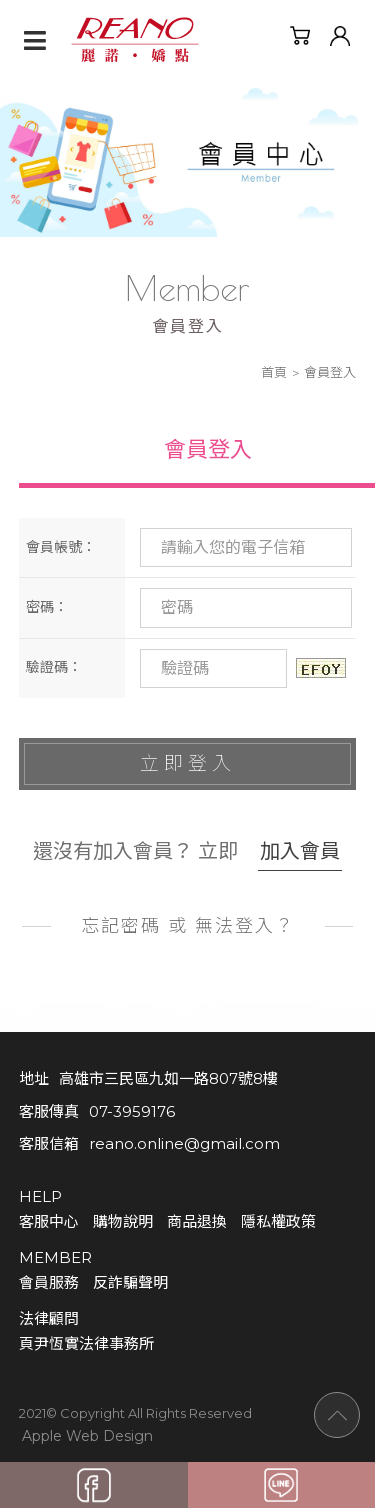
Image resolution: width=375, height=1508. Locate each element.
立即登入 (188, 763)
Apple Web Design (87, 1435)
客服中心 (49, 1221)
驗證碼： (54, 667)
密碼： (47, 607)
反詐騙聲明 (130, 1282)
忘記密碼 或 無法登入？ (188, 926)
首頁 (274, 372)
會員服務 (49, 1282)
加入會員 (300, 851)
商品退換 (197, 1221)
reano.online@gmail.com (184, 1143)
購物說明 (123, 1221)
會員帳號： (61, 547)
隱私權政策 (278, 1221)
